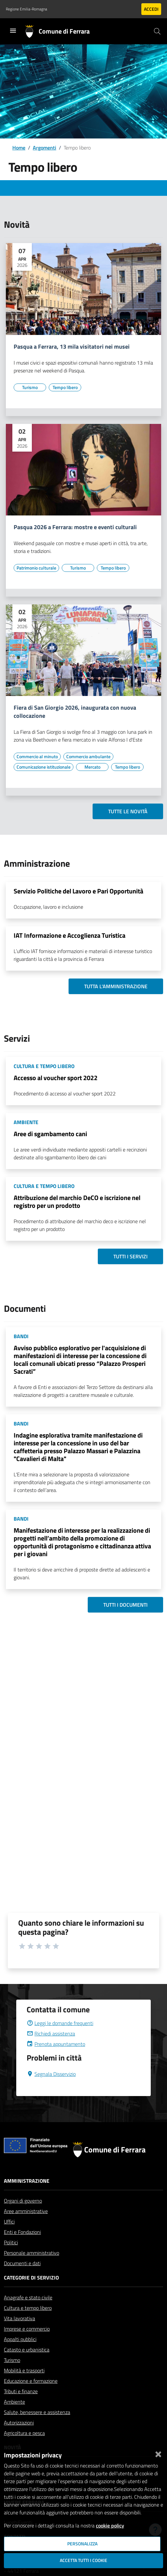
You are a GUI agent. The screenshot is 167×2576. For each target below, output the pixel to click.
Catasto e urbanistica (26, 2349)
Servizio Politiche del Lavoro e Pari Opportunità (78, 891)
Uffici (9, 2221)
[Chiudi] (158, 2452)
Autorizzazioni (19, 2422)
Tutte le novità (128, 811)
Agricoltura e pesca (24, 2433)
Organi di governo (23, 2201)
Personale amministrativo (31, 2253)
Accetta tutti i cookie (83, 2560)
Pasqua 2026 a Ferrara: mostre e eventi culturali (75, 527)
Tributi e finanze (21, 2391)
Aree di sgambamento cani (50, 1134)
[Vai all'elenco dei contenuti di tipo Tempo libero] (65, 387)
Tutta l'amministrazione (116, 986)
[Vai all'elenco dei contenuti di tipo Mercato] (92, 767)
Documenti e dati (22, 2263)
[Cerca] (157, 31)
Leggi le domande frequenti (60, 2023)
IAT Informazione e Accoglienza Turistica (69, 935)
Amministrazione (26, 2181)
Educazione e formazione (31, 2381)
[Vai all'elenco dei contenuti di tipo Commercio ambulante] (88, 756)
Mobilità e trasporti (24, 2370)
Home (18, 148)
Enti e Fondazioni (22, 2232)
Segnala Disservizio (51, 2074)
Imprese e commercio (27, 2329)
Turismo (12, 2360)
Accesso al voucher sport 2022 (55, 1078)
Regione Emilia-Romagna (26, 9)
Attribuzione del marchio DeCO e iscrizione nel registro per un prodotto (77, 1201)
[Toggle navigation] (13, 31)
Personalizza (82, 2543)
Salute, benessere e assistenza (37, 2412)
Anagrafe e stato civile (28, 2297)
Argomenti (44, 148)
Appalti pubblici (20, 2339)
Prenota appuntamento (56, 2044)
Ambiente (14, 2402)
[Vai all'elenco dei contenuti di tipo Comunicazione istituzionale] (43, 767)
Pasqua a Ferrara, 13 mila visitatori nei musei (72, 347)
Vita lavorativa (19, 2318)
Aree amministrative (26, 2211)
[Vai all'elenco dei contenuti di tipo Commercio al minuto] (37, 756)
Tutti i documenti (125, 1605)
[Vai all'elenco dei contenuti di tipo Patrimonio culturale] (36, 568)
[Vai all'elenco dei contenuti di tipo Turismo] (30, 387)
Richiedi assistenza (51, 2033)
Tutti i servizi (130, 1256)
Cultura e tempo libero (28, 2308)
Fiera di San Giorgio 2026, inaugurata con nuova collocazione (75, 712)
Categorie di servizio (31, 2277)
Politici (11, 2242)
